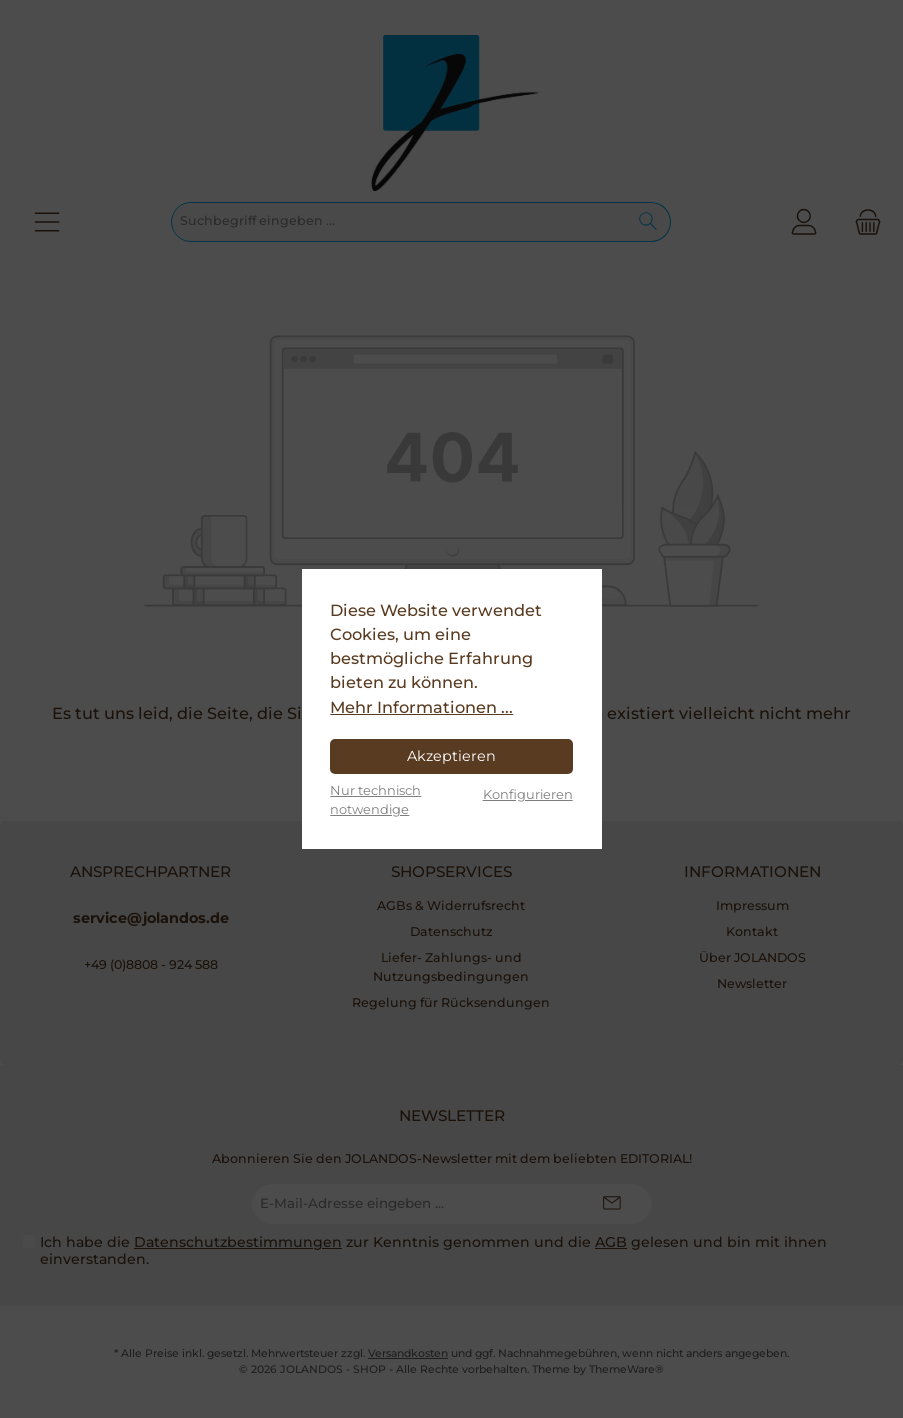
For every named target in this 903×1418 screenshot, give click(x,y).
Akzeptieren (451, 756)
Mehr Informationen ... (421, 707)
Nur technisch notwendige (375, 799)
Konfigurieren (528, 794)
